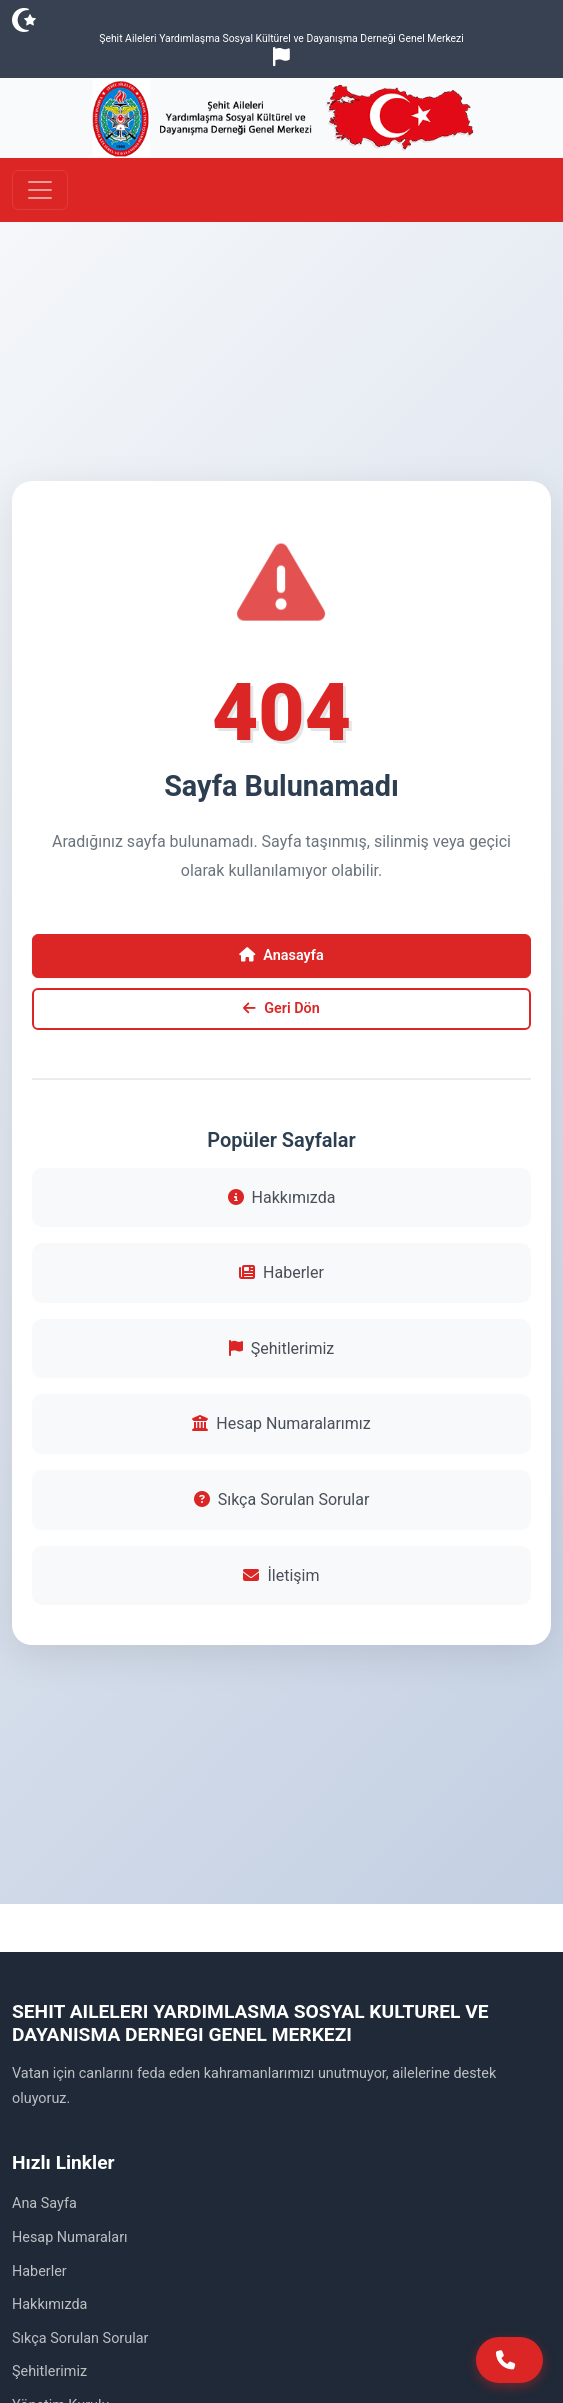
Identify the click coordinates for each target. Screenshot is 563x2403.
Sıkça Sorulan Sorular (282, 1499)
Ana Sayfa (44, 2203)
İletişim (281, 1575)
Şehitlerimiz (281, 1348)
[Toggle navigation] (40, 190)
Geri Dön (281, 1008)
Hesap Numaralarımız (281, 1423)
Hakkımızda (282, 1197)
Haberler (281, 1272)
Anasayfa (281, 955)
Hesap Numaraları (70, 2237)
